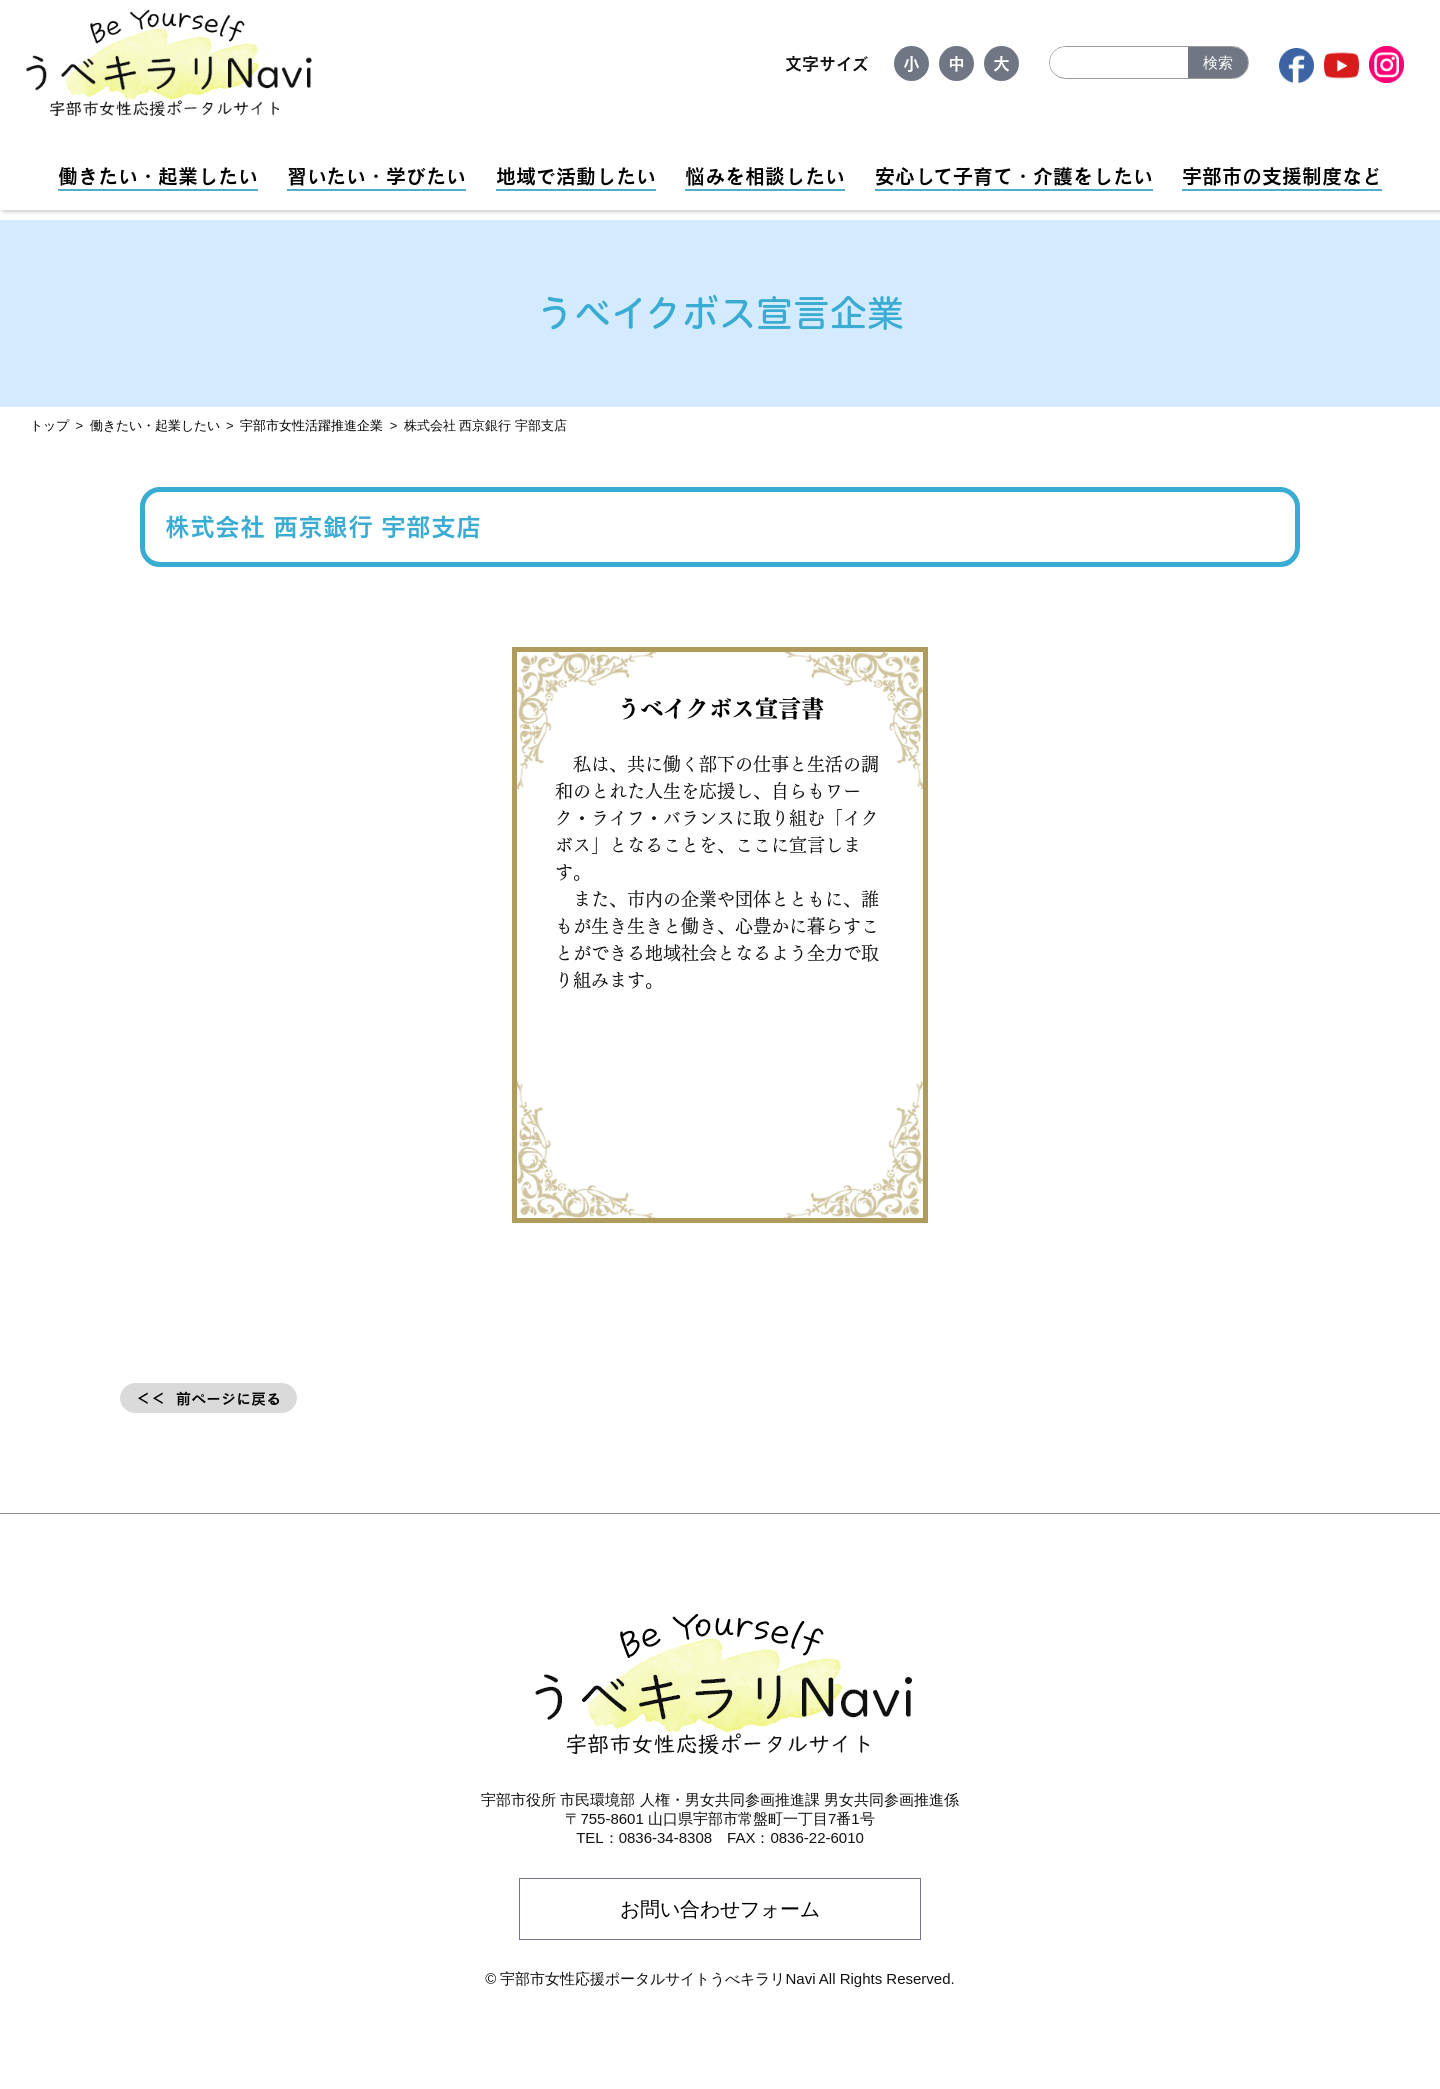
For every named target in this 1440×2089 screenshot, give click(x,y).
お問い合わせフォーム (720, 1909)
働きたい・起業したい (158, 176)
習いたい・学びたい (376, 176)
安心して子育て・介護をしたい (1014, 176)
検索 (1218, 62)
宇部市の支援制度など (1282, 176)
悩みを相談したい (765, 176)
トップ (49, 425)
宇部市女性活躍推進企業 (311, 425)
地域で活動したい (576, 176)
